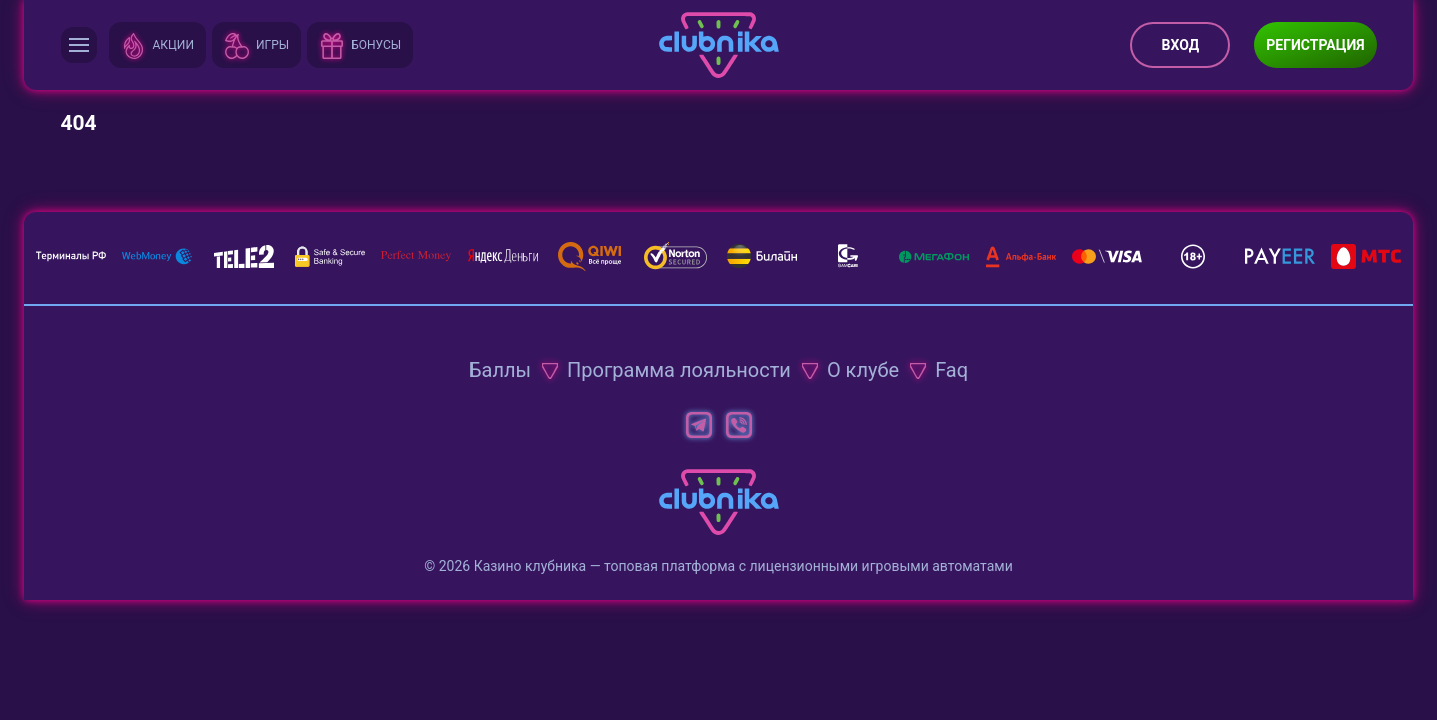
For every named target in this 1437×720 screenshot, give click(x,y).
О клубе (863, 370)
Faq (951, 370)
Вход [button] (1181, 45)
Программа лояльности (679, 370)
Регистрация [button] (1315, 45)
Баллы (500, 370)
